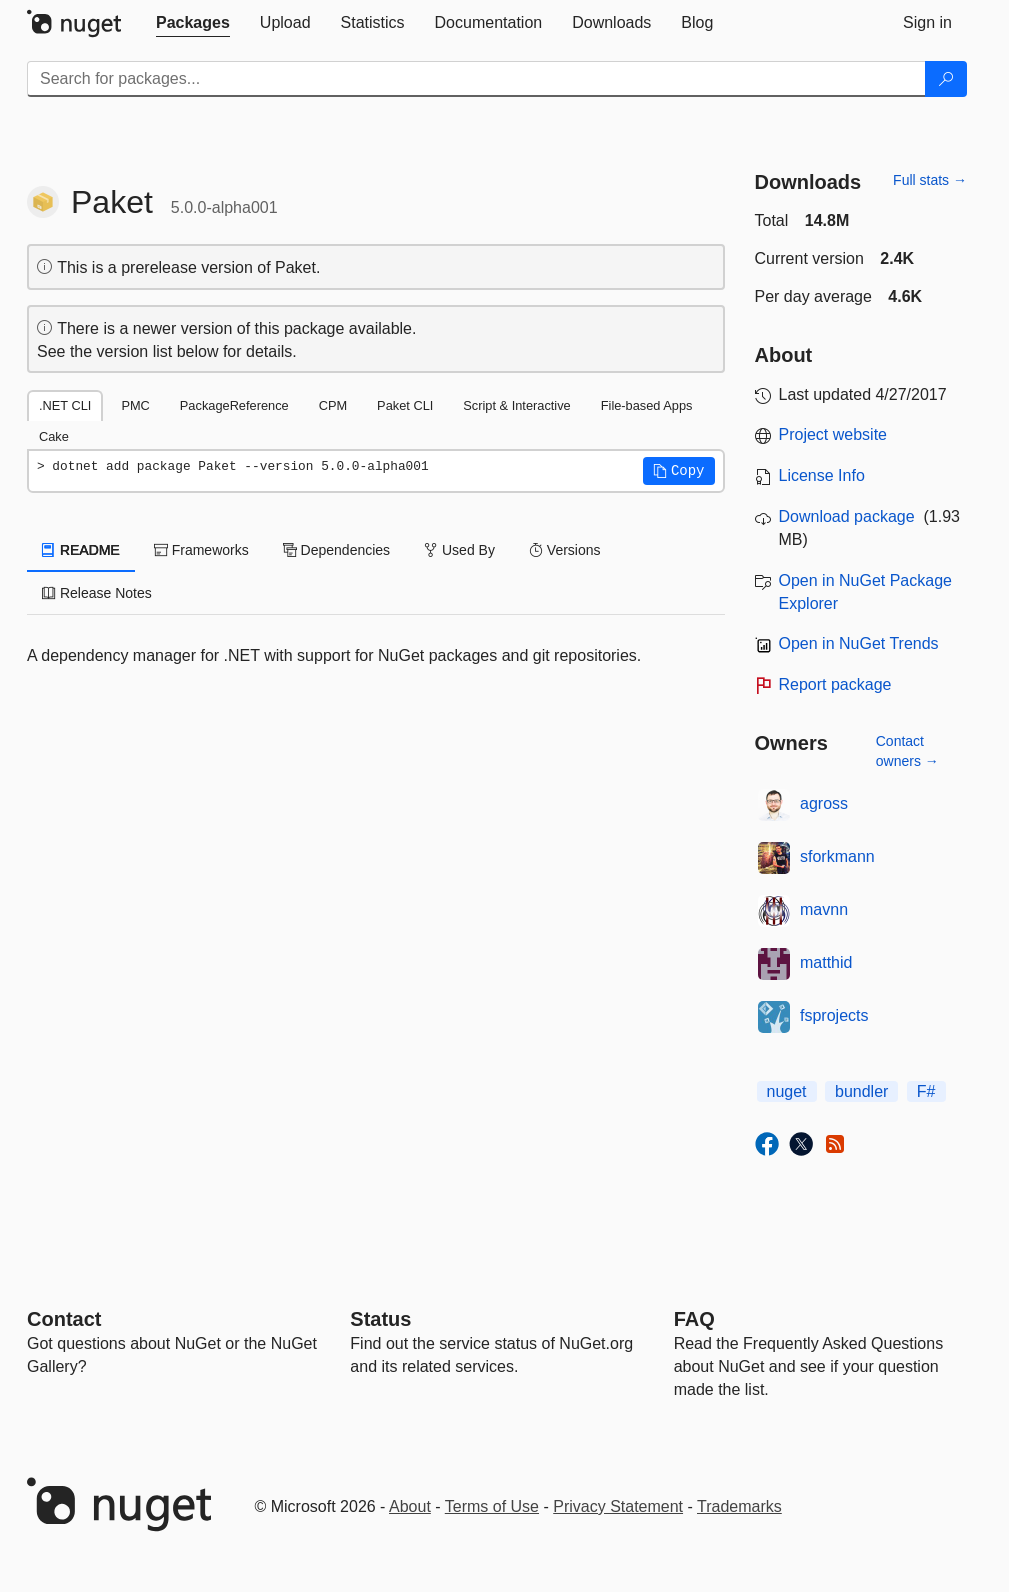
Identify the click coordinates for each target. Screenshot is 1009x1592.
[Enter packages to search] (476, 79)
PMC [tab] (135, 405)
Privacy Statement (618, 1506)
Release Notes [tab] (97, 593)
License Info (822, 475)
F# (926, 1091)
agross (824, 803)
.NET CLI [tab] (65, 405)
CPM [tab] (333, 405)
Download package (847, 516)
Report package (835, 684)
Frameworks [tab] (201, 550)
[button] (679, 471)
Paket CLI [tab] (405, 405)
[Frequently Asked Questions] (694, 1319)
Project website (833, 434)
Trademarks (739, 1506)
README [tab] (81, 550)
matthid (826, 962)
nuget (787, 1091)
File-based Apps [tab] (647, 405)
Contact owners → (907, 751)
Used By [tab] (459, 550)
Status (380, 1319)
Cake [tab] (54, 436)
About (410, 1506)
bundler (861, 1091)
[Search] (946, 79)
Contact (64, 1319)
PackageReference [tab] (234, 405)
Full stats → (930, 180)
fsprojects (834, 1015)
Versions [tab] (565, 550)
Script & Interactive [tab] (516, 405)
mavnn (824, 909)
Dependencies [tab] (336, 550)
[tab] (193, 23)
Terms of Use (492, 1506)
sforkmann (837, 856)
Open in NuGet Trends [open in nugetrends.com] (859, 643)
